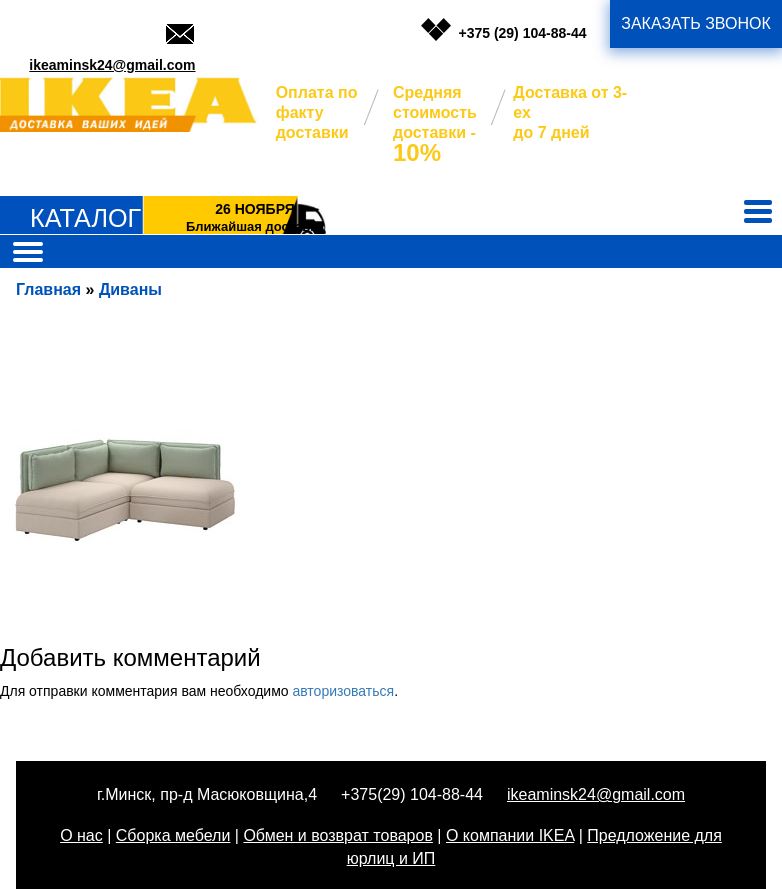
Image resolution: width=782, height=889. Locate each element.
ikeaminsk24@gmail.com (112, 65)
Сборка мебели (173, 835)
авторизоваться (343, 691)
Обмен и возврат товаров (337, 835)
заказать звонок (696, 23)
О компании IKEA (510, 835)
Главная (48, 289)
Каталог (85, 218)
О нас (81, 835)
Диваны (130, 289)
